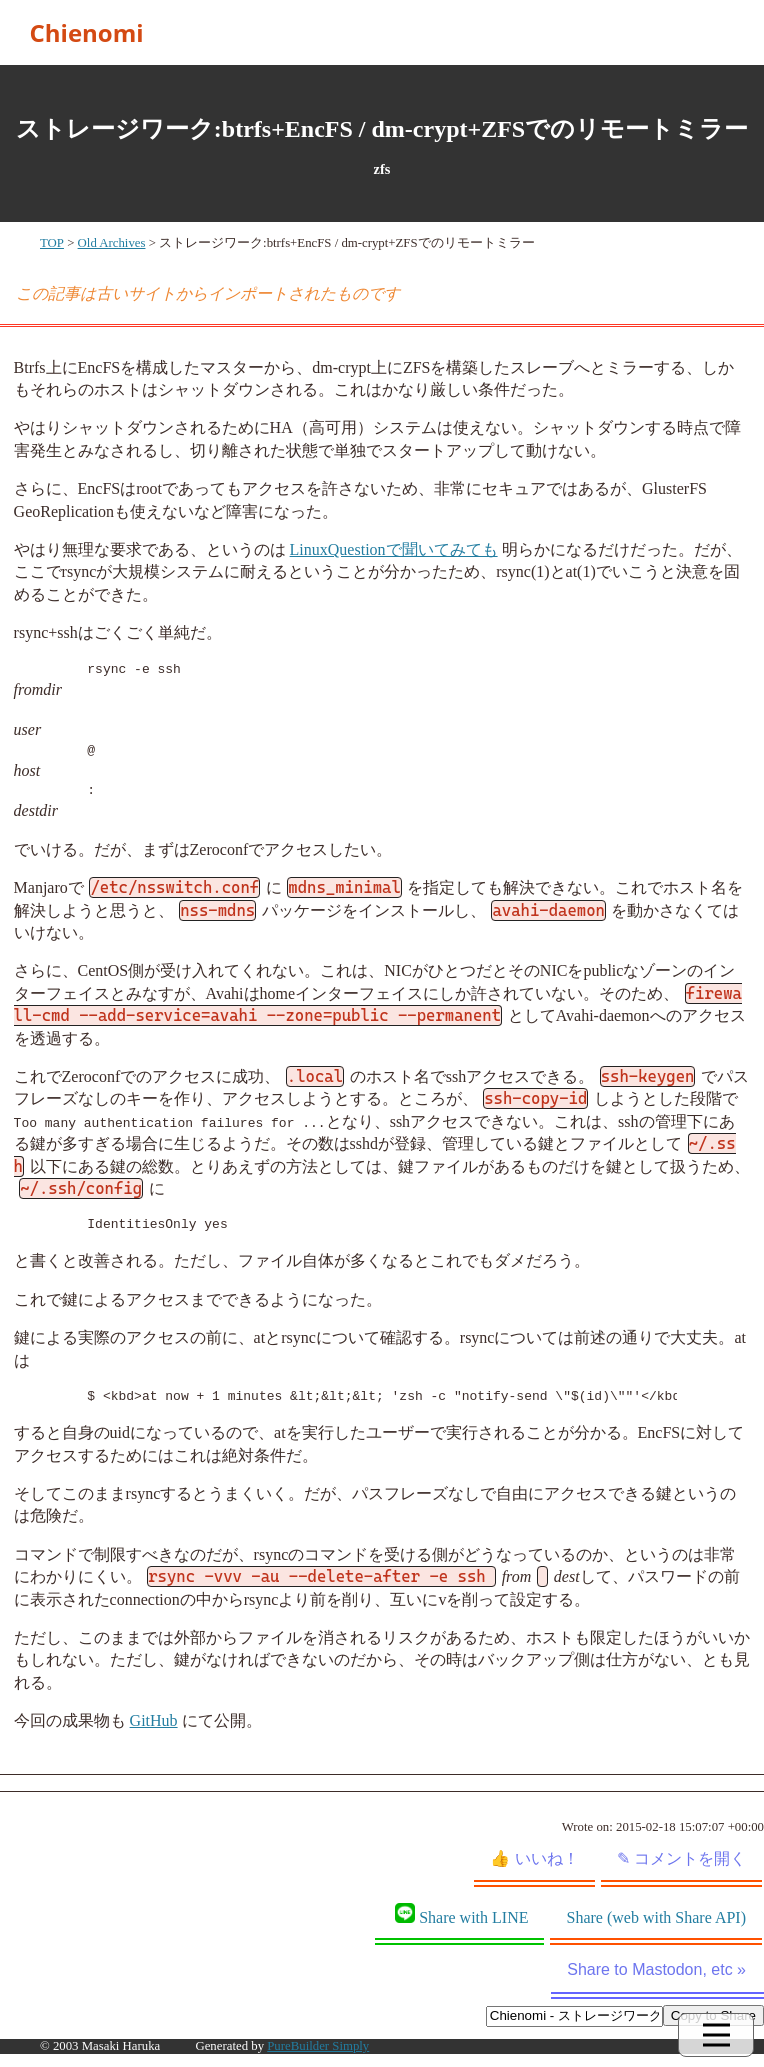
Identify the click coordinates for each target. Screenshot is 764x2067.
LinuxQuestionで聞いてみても (394, 549)
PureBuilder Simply (318, 2046)
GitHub (154, 1720)
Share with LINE (461, 1914)
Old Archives (112, 243)
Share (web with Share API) (656, 1917)
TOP (52, 243)
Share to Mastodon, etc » (656, 1969)
